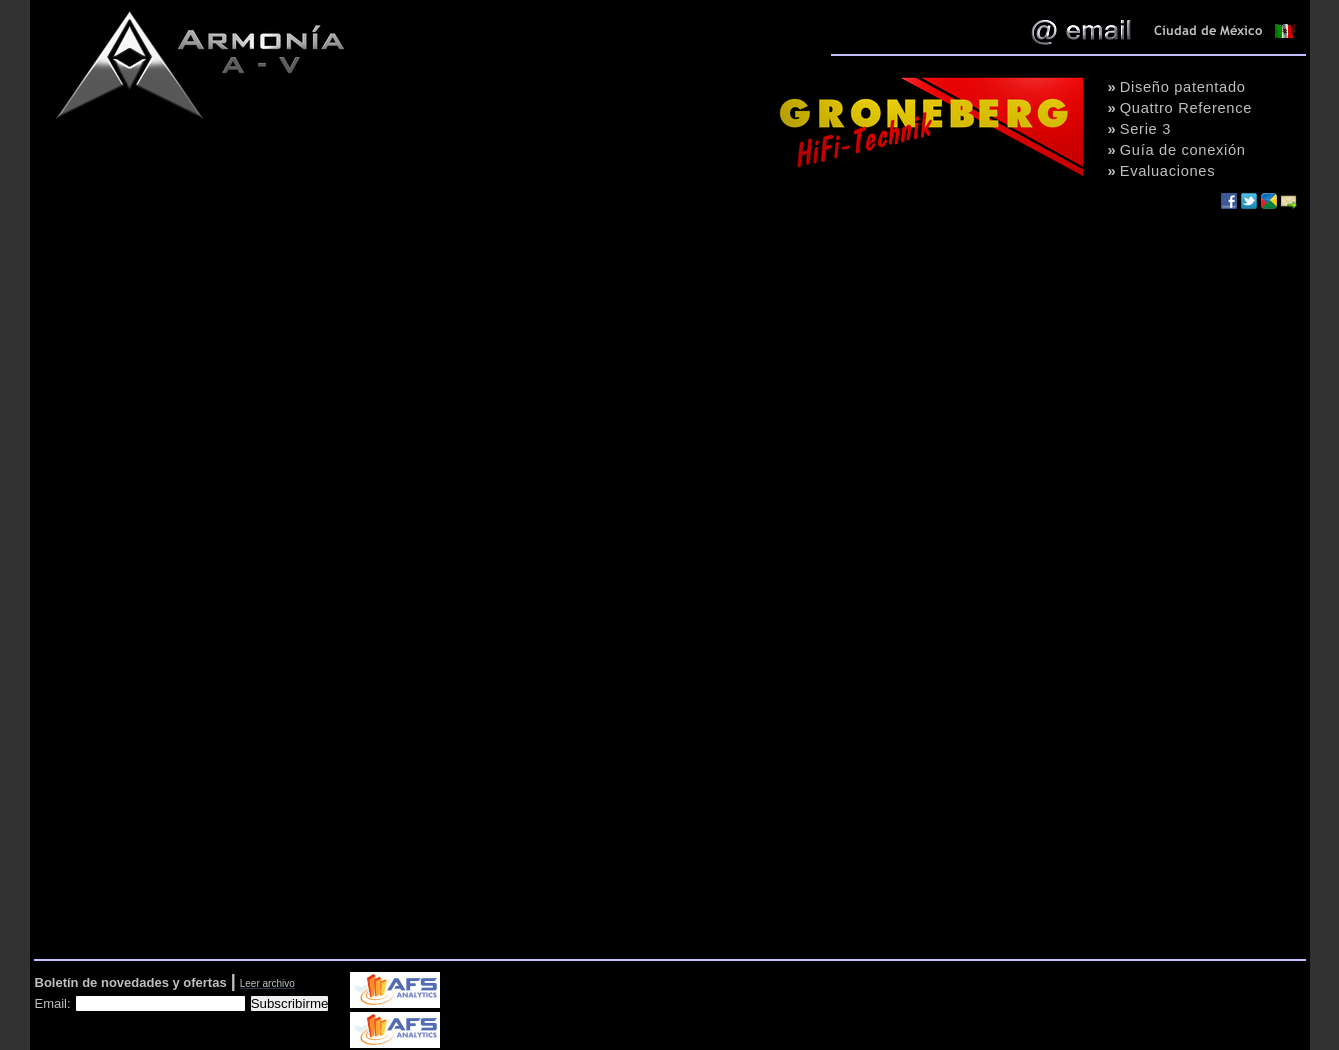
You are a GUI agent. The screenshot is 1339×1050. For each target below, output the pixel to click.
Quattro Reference (1186, 108)
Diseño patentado (1183, 87)
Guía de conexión (1183, 150)
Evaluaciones (1167, 171)
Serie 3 (1145, 129)
